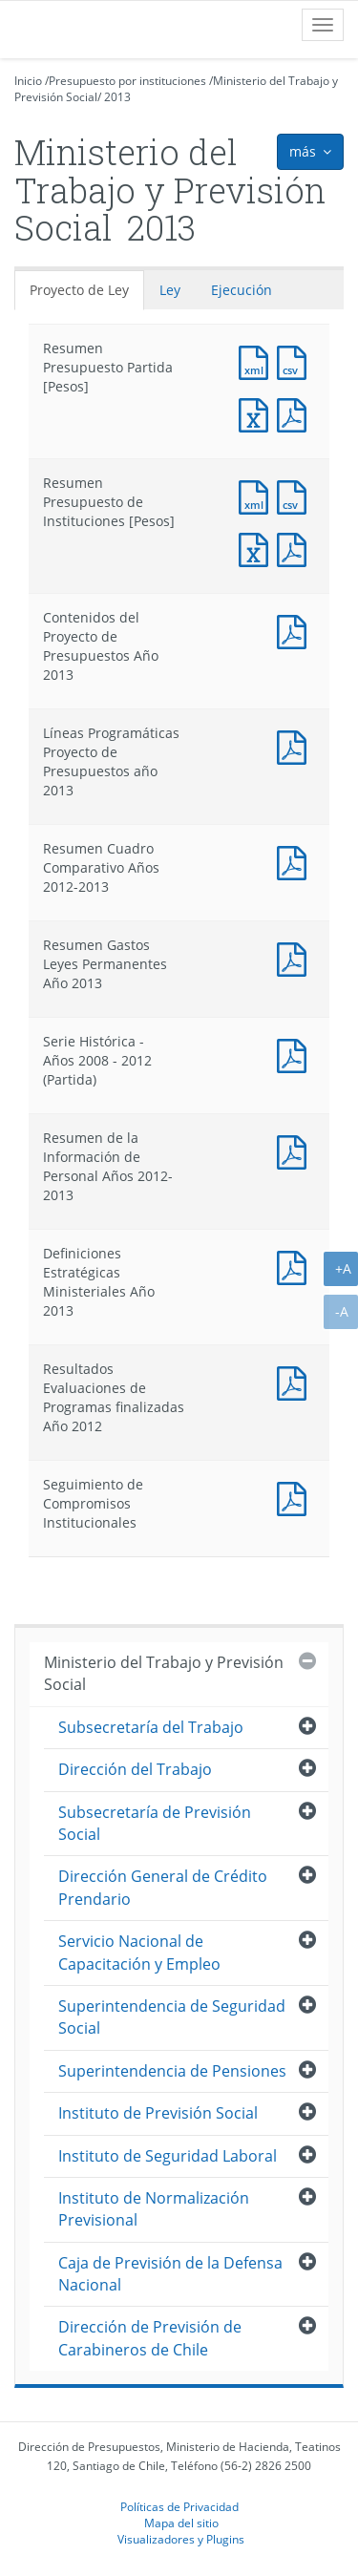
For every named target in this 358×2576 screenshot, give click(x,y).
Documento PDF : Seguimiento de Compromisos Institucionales (296, 1496)
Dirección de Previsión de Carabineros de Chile (150, 2337)
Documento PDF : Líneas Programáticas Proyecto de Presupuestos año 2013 (296, 745)
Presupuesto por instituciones (127, 81)
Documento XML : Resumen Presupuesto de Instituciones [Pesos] (258, 495)
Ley (169, 290)
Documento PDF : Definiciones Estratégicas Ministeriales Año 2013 (296, 1265)
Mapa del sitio (181, 2522)
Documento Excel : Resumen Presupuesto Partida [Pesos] (258, 412)
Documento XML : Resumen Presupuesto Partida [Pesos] (258, 360)
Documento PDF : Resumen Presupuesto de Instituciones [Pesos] (296, 547)
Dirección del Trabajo (135, 1769)
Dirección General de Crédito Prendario (162, 1887)
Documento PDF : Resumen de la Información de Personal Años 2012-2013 (296, 1150)
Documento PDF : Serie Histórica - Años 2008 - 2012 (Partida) (296, 1053)
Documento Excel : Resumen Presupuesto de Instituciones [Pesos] (258, 547)
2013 (117, 97)
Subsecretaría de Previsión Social (154, 1823)
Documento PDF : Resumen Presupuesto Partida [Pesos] (296, 412)
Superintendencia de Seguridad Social (171, 2016)
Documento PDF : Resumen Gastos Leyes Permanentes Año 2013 (296, 957)
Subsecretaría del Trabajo (150, 1727)
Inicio (28, 81)
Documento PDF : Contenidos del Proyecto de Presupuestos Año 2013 (296, 629)
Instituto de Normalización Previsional (153, 2208)
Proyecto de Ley (79, 290)
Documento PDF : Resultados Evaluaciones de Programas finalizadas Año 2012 (296, 1381)
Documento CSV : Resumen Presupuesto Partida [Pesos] (296, 360)
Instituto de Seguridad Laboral (167, 2155)
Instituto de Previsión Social (158, 2112)
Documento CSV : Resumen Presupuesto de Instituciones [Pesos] (296, 495)
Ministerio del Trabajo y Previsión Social (164, 1673)
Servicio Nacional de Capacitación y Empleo (139, 1952)
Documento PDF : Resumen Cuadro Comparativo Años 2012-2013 (296, 860)
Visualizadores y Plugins (180, 2538)
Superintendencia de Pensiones (172, 2070)
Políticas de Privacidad (179, 2506)
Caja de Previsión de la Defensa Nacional (170, 2273)
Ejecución (241, 290)
